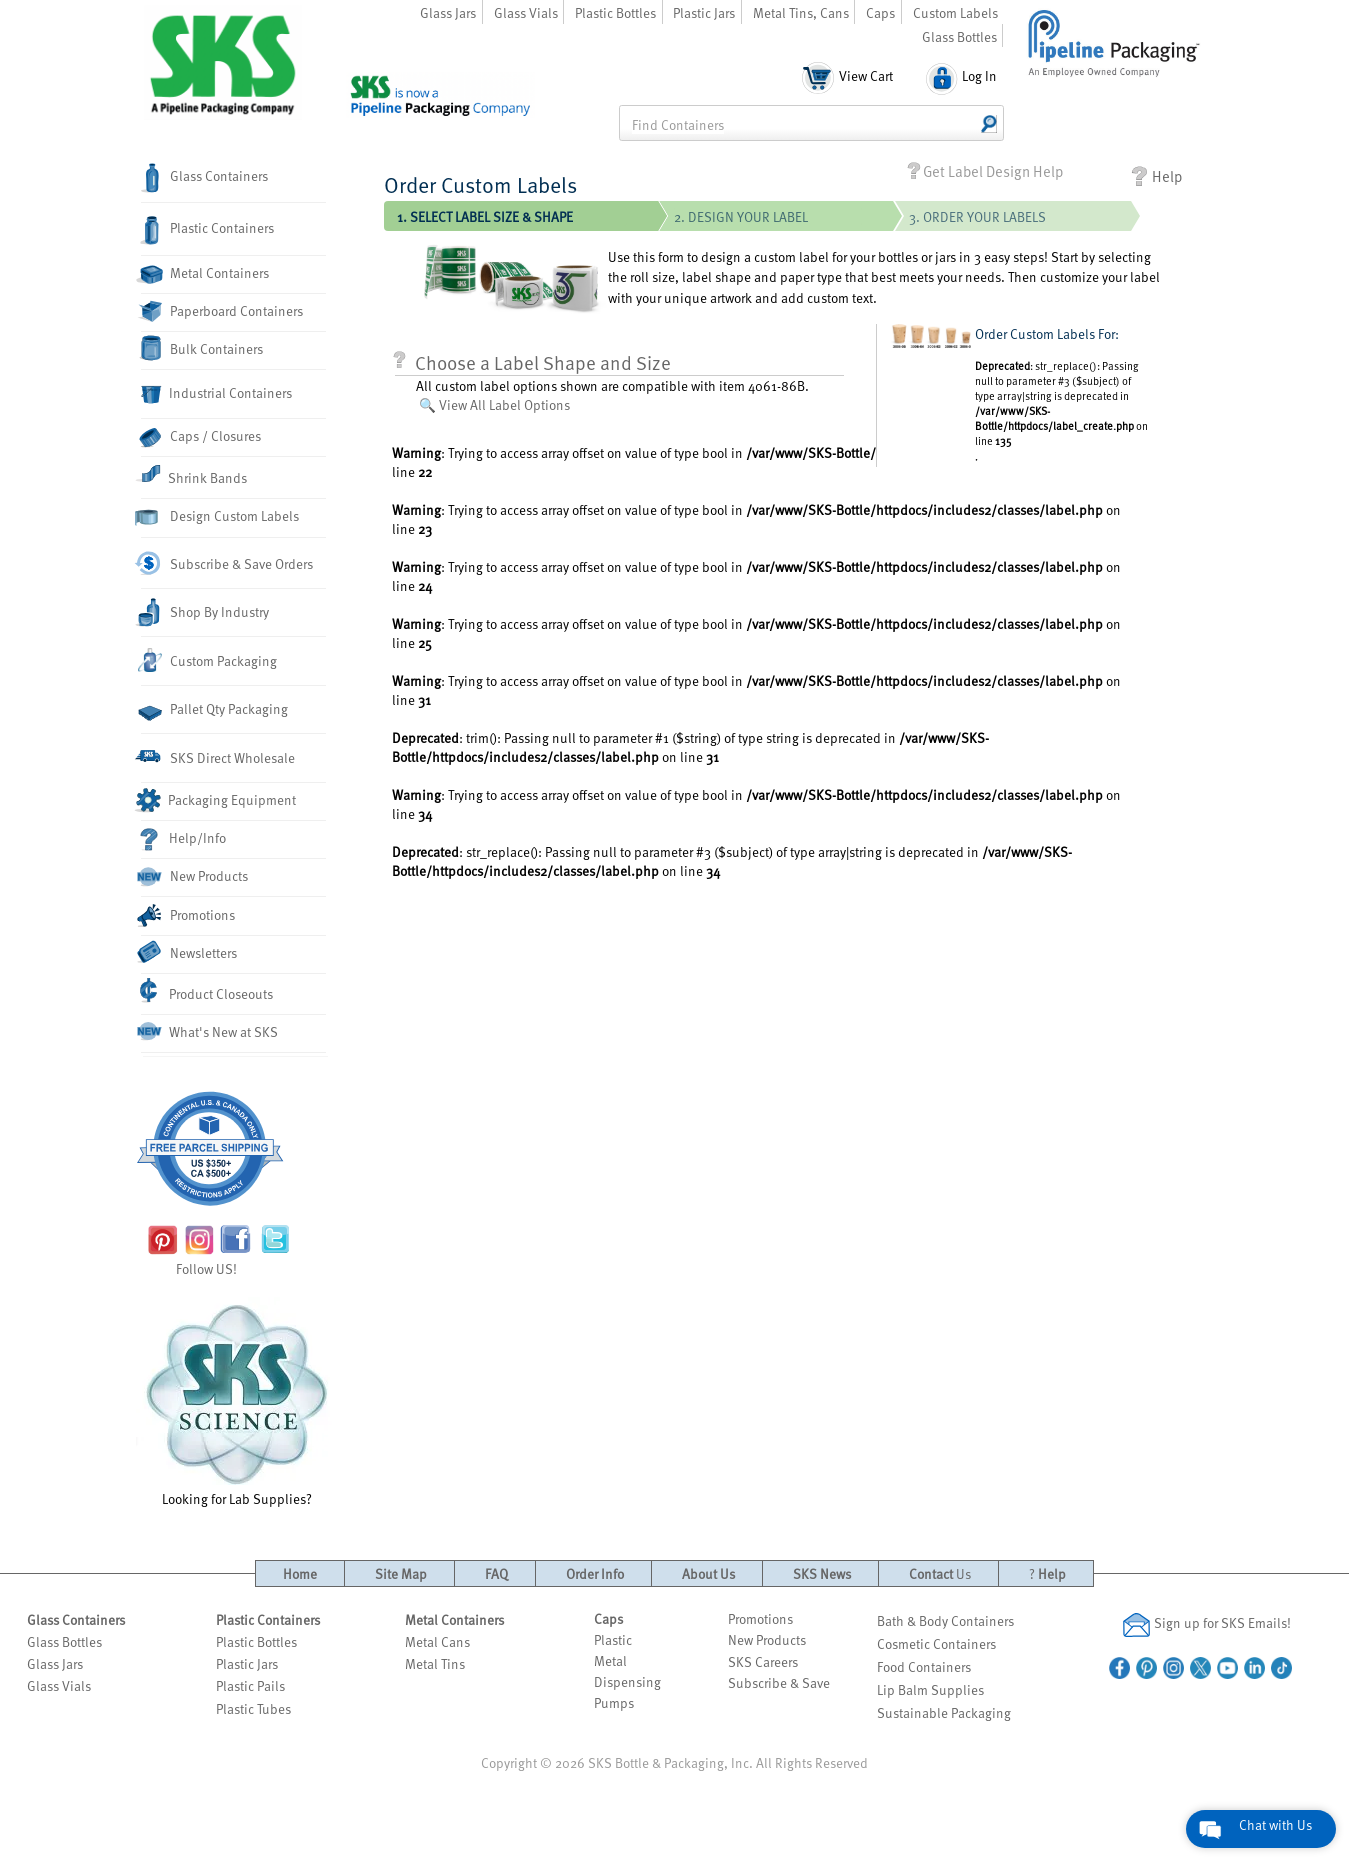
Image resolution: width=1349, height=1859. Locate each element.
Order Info (595, 1573)
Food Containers (924, 1666)
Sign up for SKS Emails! (1207, 1625)
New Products (194, 877)
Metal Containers (205, 274)
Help (1156, 176)
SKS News (822, 1573)
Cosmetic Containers (936, 1643)
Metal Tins (435, 1663)
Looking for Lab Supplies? (237, 1402)
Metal (610, 1660)
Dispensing (627, 1681)
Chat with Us (1275, 1824)
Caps (880, 12)
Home (300, 1573)
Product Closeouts (207, 991)
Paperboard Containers (222, 311)
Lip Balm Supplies (930, 1689)
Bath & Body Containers (945, 1620)
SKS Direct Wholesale (218, 757)
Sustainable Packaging (944, 1712)
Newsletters (189, 952)
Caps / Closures (201, 437)
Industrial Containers (216, 394)
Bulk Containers (202, 348)
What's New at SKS (209, 1032)
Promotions (188, 916)
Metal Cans (437, 1641)
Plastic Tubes (253, 1708)
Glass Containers (204, 178)
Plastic (613, 1639)
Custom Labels (955, 12)
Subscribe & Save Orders (227, 563)
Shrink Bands (194, 474)
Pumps (614, 1702)
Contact (940, 1573)
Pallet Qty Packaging (214, 710)
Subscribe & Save (779, 1682)
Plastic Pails (250, 1685)
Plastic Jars (704, 12)
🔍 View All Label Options (494, 404)
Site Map (401, 1573)
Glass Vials (526, 12)
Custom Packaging (209, 660)
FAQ (496, 1573)
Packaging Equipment (218, 800)
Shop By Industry (205, 613)
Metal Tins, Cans (801, 12)
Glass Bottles (959, 36)
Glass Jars (448, 12)
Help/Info (183, 839)
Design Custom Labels (220, 517)
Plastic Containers (207, 231)
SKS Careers (763, 1661)
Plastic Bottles (615, 12)
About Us (708, 1573)
